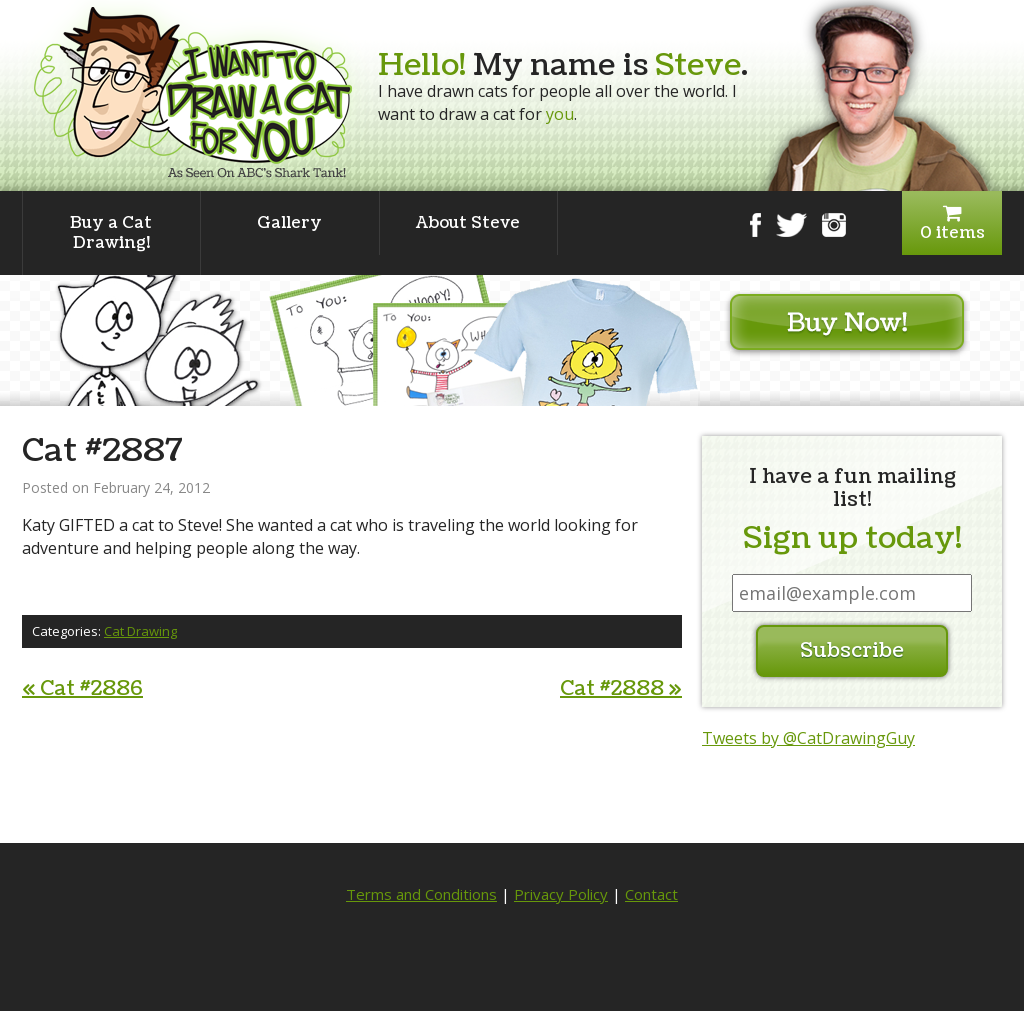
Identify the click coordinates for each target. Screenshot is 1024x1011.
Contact (651, 894)
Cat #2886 (82, 689)
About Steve (468, 223)
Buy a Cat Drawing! (111, 233)
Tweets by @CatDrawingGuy (808, 738)
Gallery (289, 223)
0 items (952, 223)
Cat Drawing (140, 631)
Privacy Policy (561, 894)
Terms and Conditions (421, 894)
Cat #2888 (621, 689)
